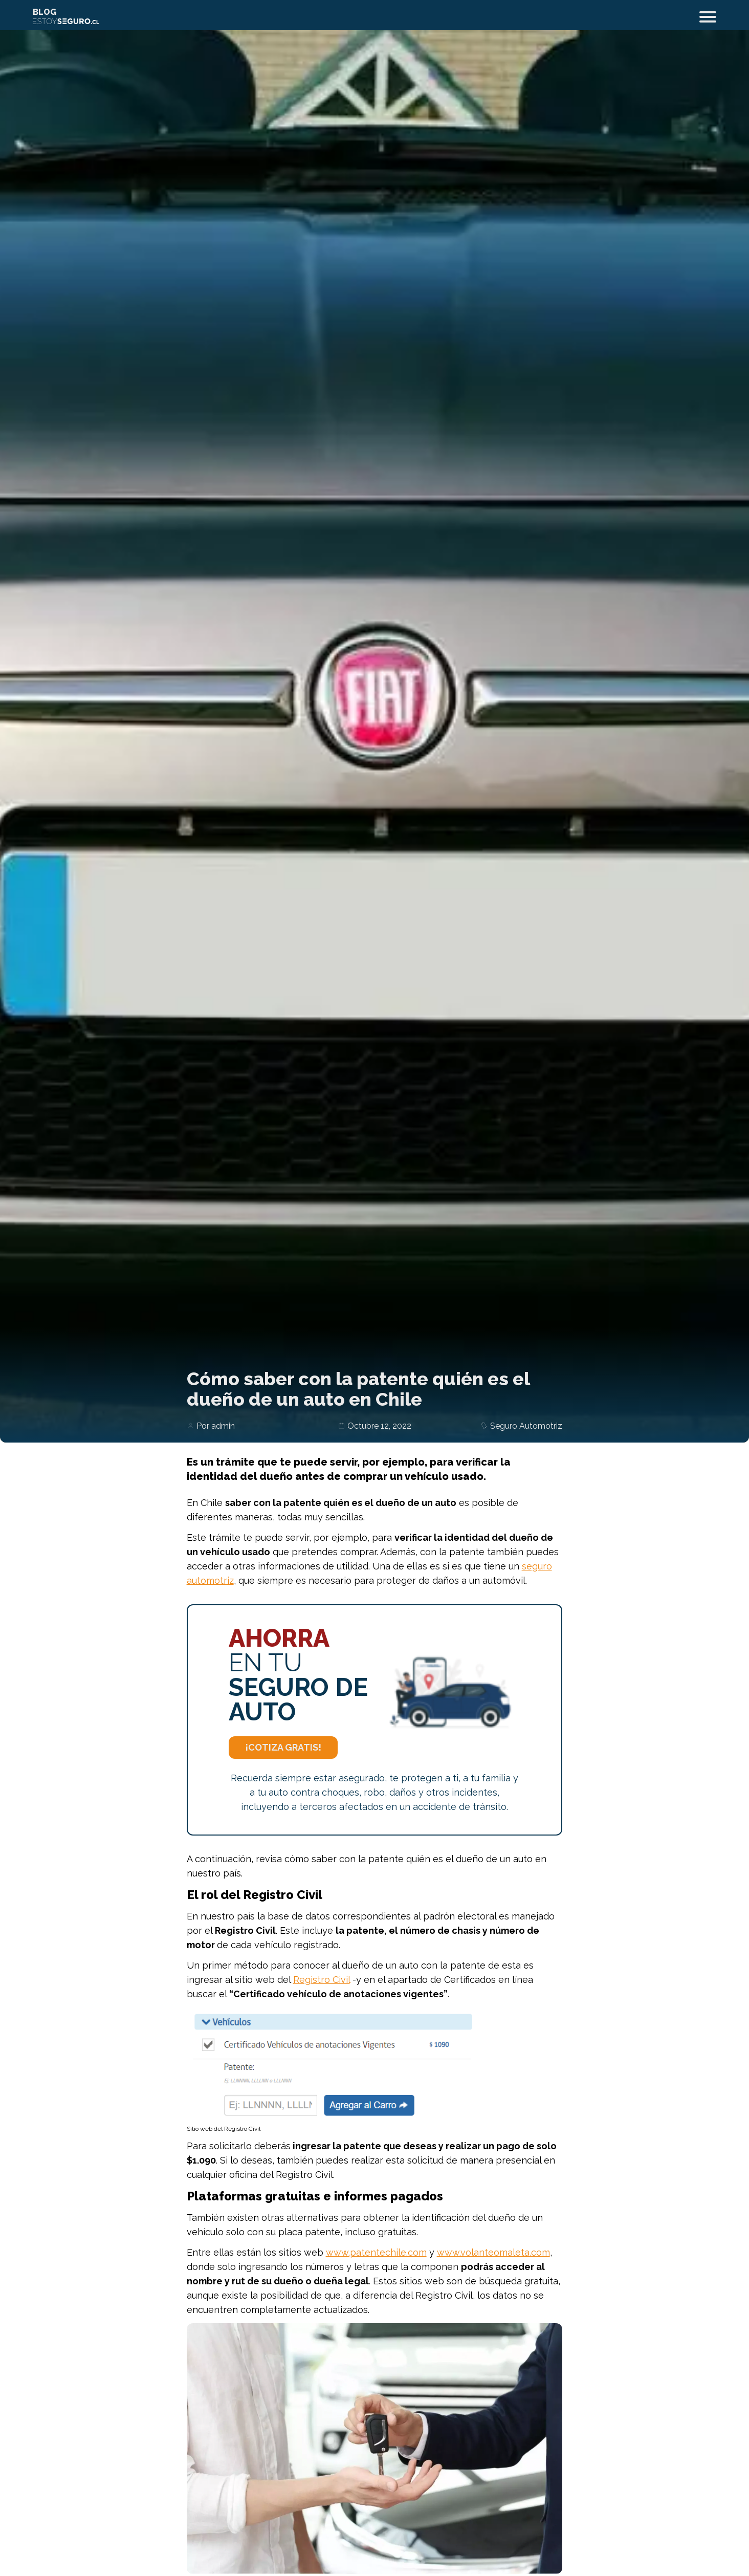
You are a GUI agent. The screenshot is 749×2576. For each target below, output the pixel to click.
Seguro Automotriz (526, 1426)
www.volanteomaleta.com (493, 2252)
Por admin (215, 1426)
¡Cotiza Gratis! (283, 1747)
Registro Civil (321, 1979)
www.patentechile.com (376, 2252)
